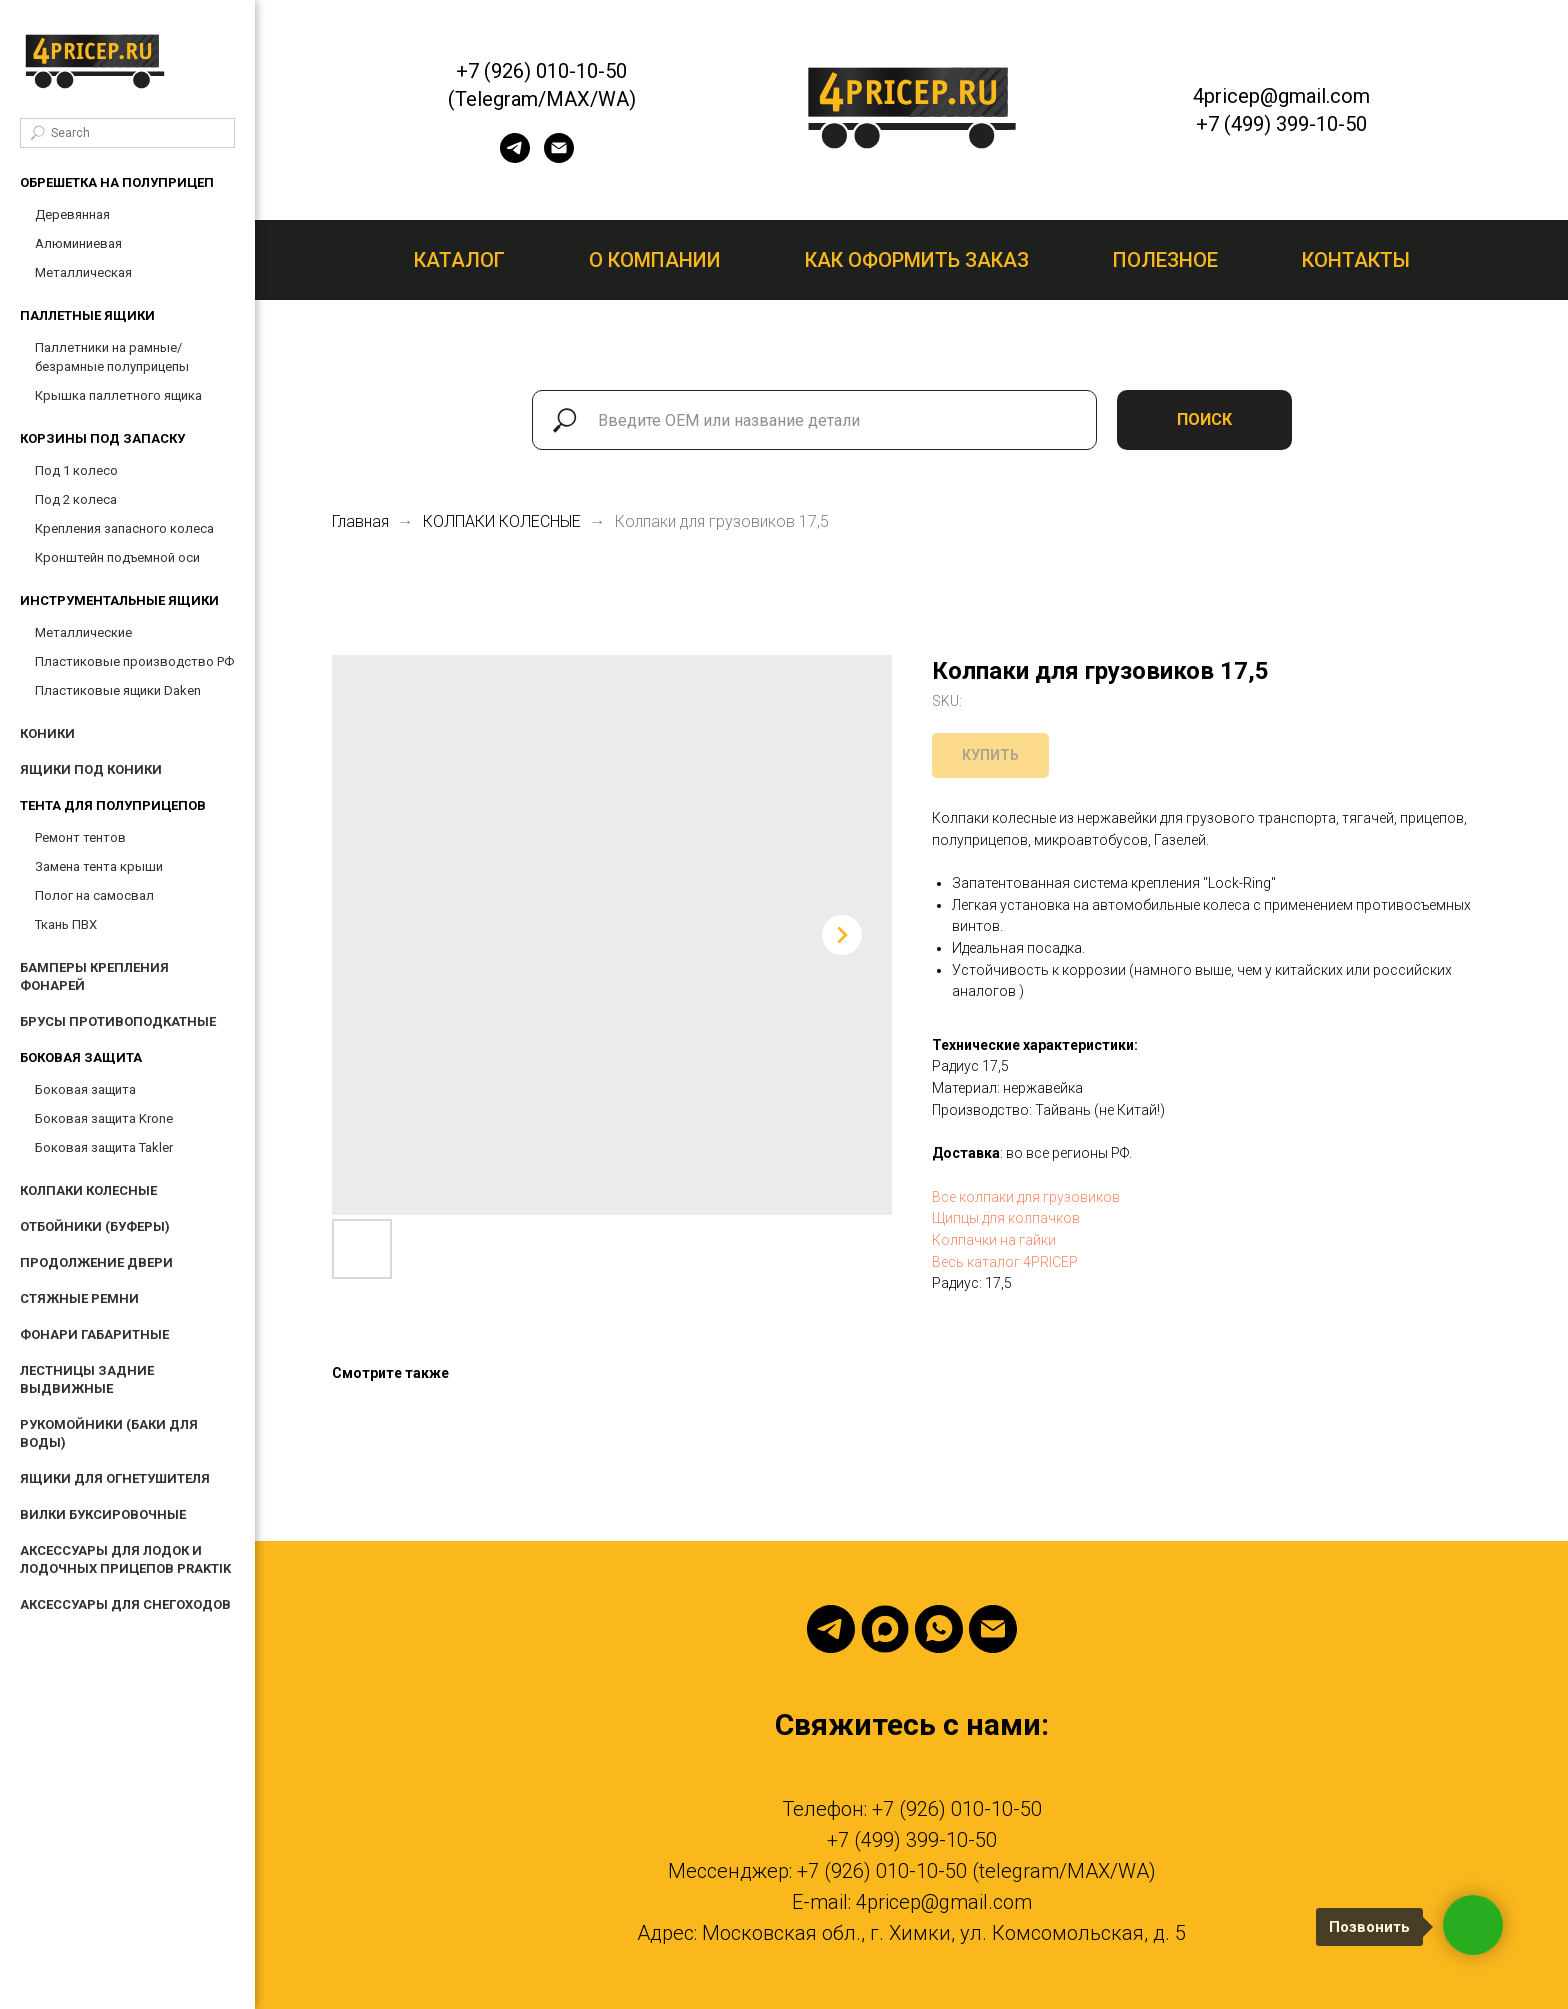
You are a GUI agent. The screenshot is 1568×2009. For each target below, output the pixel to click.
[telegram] (515, 157)
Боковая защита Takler (104, 1147)
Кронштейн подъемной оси (117, 557)
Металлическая (83, 272)
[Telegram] (831, 1629)
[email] (559, 157)
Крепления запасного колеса (124, 528)
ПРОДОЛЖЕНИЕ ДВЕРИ (96, 1262)
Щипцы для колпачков (1006, 1218)
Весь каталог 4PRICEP (1005, 1262)
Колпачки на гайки (994, 1240)
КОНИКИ (47, 733)
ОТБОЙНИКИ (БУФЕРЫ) (95, 1226)
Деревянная (72, 214)
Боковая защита (85, 1089)
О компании (655, 260)
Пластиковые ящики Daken (118, 690)
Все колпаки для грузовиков (1026, 1197)
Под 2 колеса (76, 499)
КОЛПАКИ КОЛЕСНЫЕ (88, 1190)
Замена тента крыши (99, 866)
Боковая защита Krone (104, 1118)
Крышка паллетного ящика (118, 395)
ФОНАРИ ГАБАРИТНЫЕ (94, 1334)
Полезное (1165, 260)
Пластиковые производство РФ (134, 661)
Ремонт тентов (80, 837)
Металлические (83, 632)
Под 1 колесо (76, 470)
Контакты (1356, 260)
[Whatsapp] (939, 1629)
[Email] (993, 1629)
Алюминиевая (78, 243)
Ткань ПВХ (66, 924)
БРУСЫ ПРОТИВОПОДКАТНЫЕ (118, 1021)
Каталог (459, 260)
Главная (360, 521)
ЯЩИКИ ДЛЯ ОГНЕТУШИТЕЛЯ (115, 1478)
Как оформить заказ (917, 260)
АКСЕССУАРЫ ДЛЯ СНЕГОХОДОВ (125, 1604)
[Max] (885, 1629)
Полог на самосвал (94, 895)
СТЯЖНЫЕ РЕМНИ (79, 1298)
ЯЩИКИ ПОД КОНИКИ (91, 769)
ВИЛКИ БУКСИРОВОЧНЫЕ (103, 1514)
